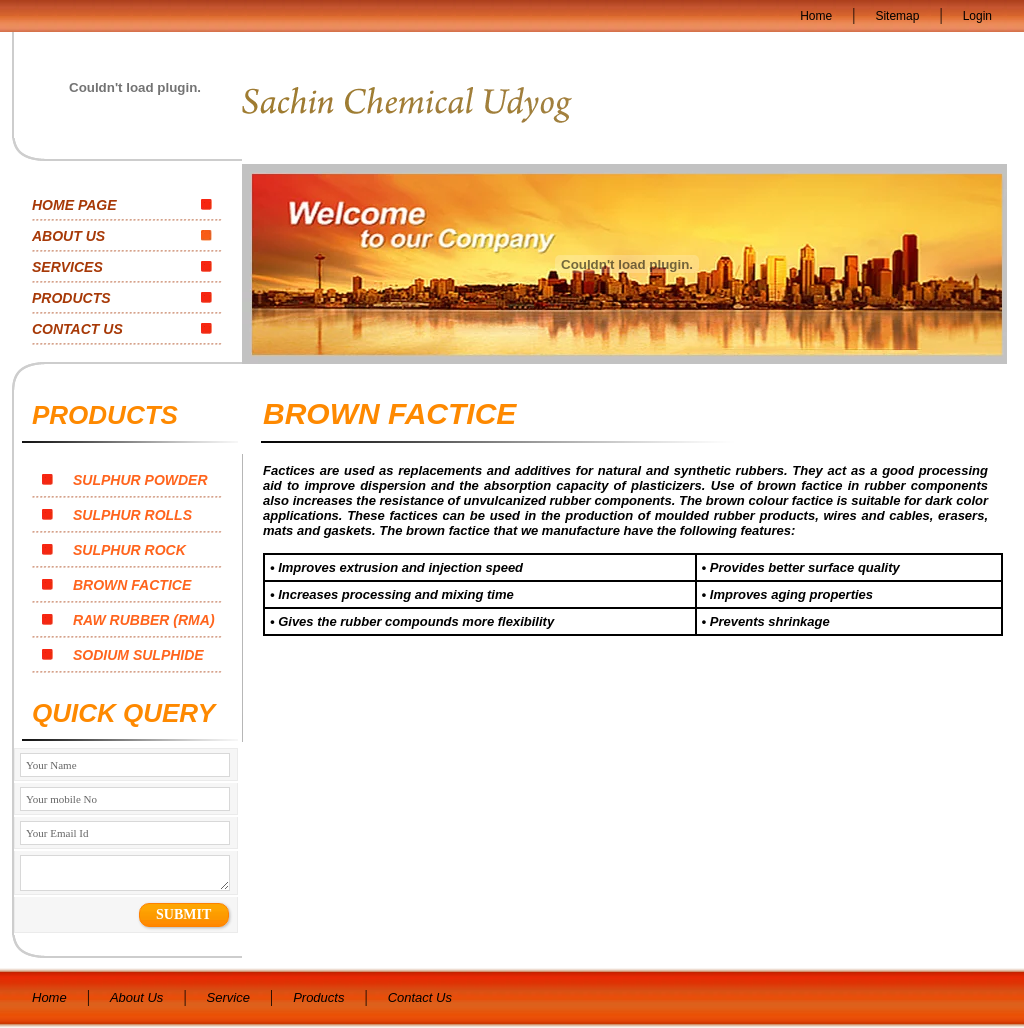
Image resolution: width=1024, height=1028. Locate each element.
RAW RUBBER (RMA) (128, 620)
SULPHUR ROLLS (117, 515)
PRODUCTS (71, 298)
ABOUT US (68, 236)
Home (816, 16)
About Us (136, 997)
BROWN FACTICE (116, 585)
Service (228, 997)
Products (318, 997)
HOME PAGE (74, 205)
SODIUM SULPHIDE (123, 655)
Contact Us (420, 997)
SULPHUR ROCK (114, 550)
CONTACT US (77, 329)
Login (977, 16)
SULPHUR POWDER (125, 480)
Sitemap (897, 16)
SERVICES (67, 267)
